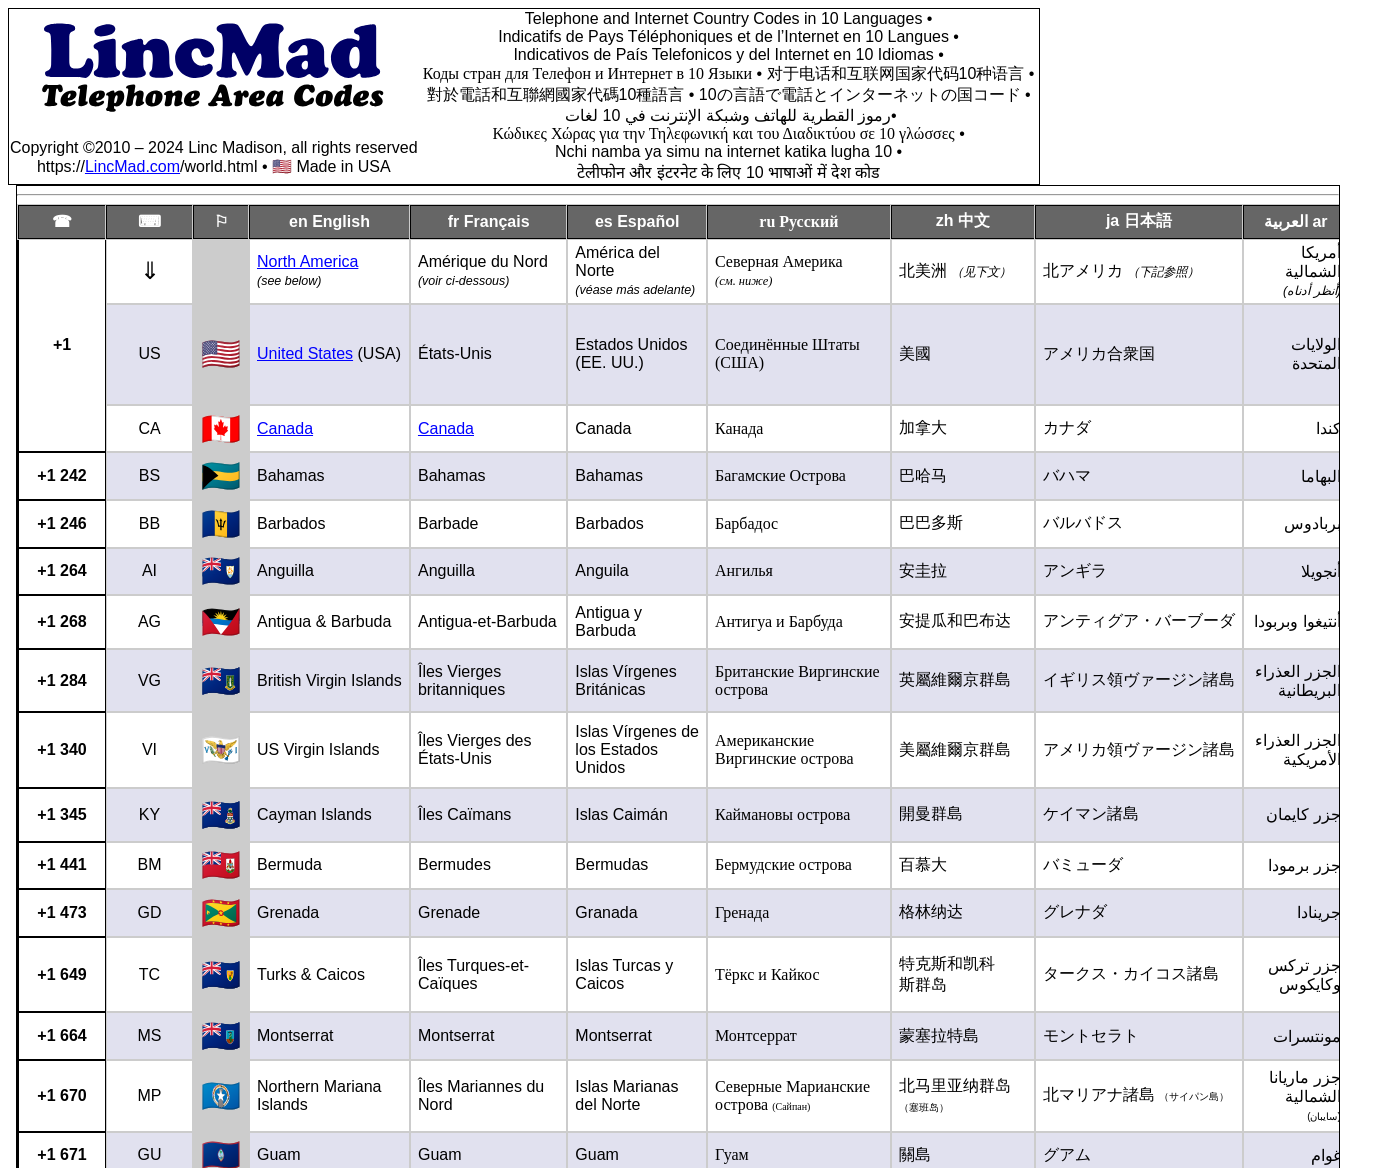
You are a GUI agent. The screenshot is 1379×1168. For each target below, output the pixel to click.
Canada (285, 428)
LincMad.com (132, 166)
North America (307, 261)
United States (305, 353)
